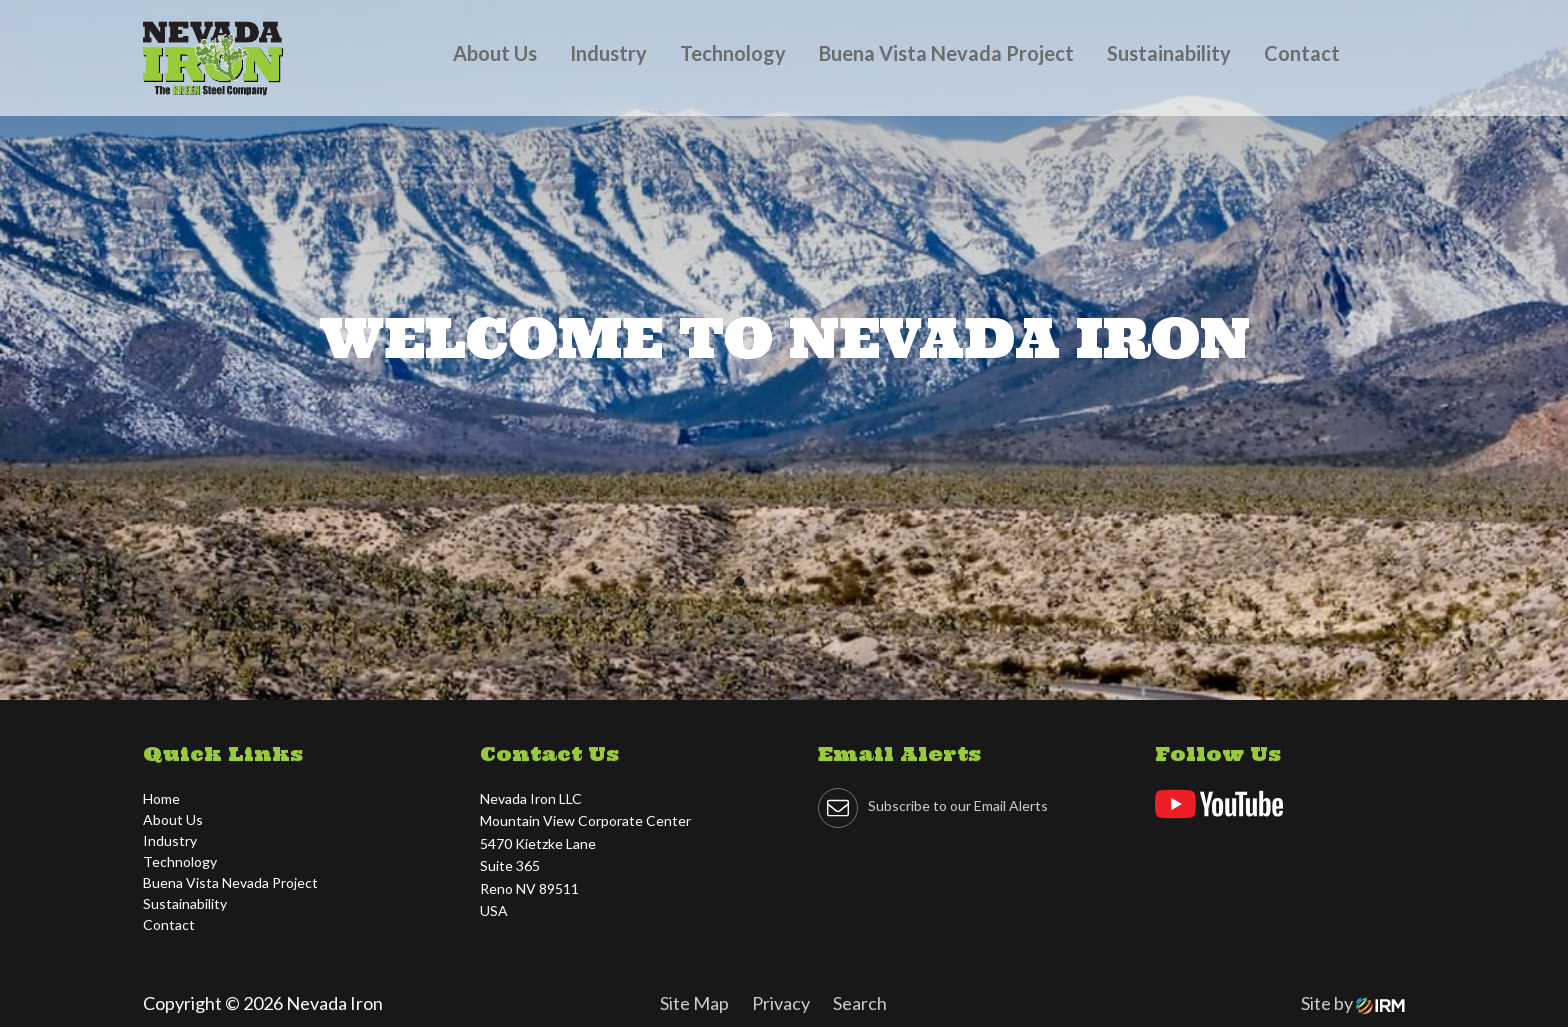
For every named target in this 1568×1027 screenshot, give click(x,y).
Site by (1353, 1003)
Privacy (781, 1003)
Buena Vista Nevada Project (946, 53)
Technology (733, 53)
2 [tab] (774, 587)
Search (860, 1003)
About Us (495, 53)
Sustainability (1169, 53)
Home (161, 798)
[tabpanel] (784, 350)
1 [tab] (744, 587)
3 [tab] (804, 587)
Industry (608, 53)
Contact (1302, 53)
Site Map (694, 1003)
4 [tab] (834, 587)
